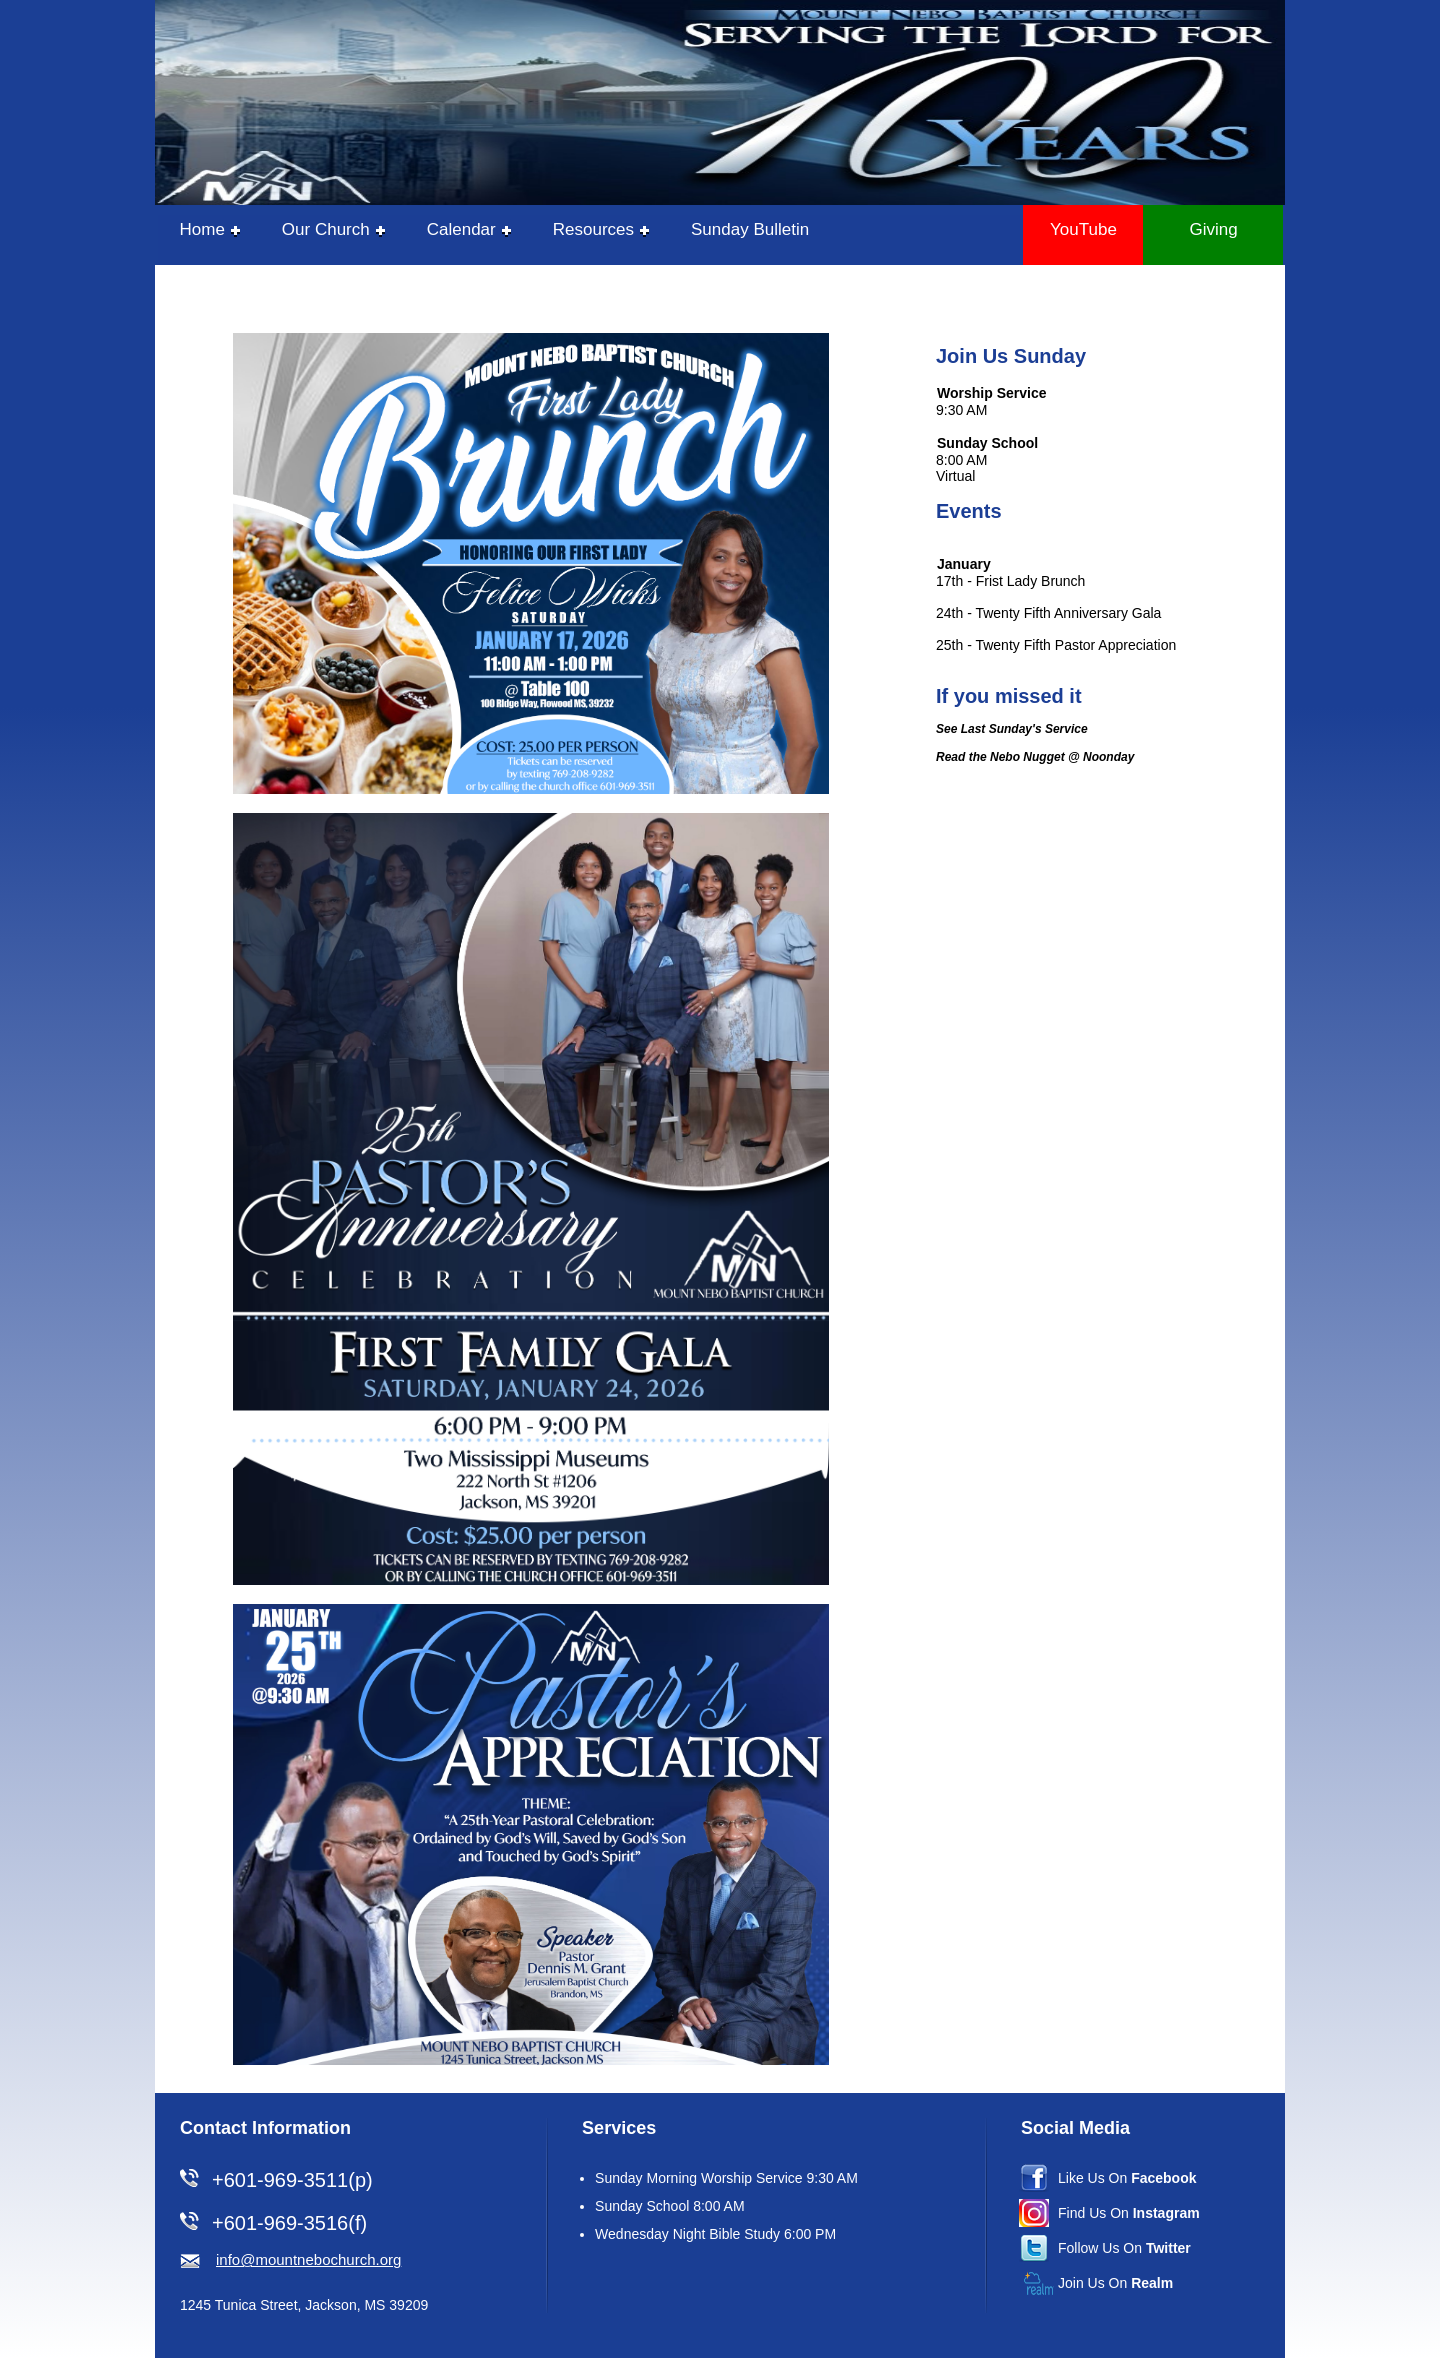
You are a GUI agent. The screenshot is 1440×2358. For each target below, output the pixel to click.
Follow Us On (1124, 2248)
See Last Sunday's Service (1012, 729)
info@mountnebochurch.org (308, 2259)
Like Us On (1127, 2178)
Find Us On (1129, 2213)
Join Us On (1115, 2283)
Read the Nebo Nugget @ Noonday (1035, 757)
